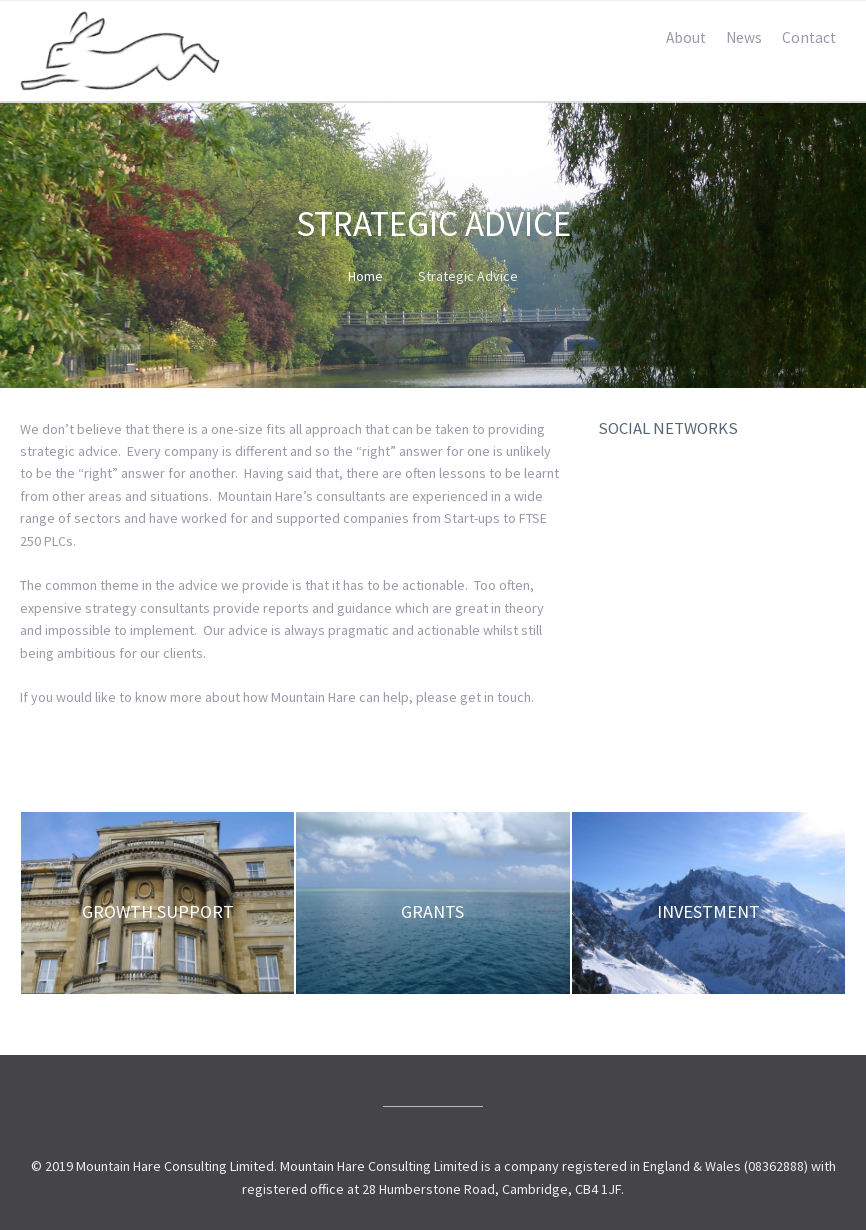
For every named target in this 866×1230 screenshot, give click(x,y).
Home (365, 276)
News (744, 37)
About (686, 37)
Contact (809, 37)
